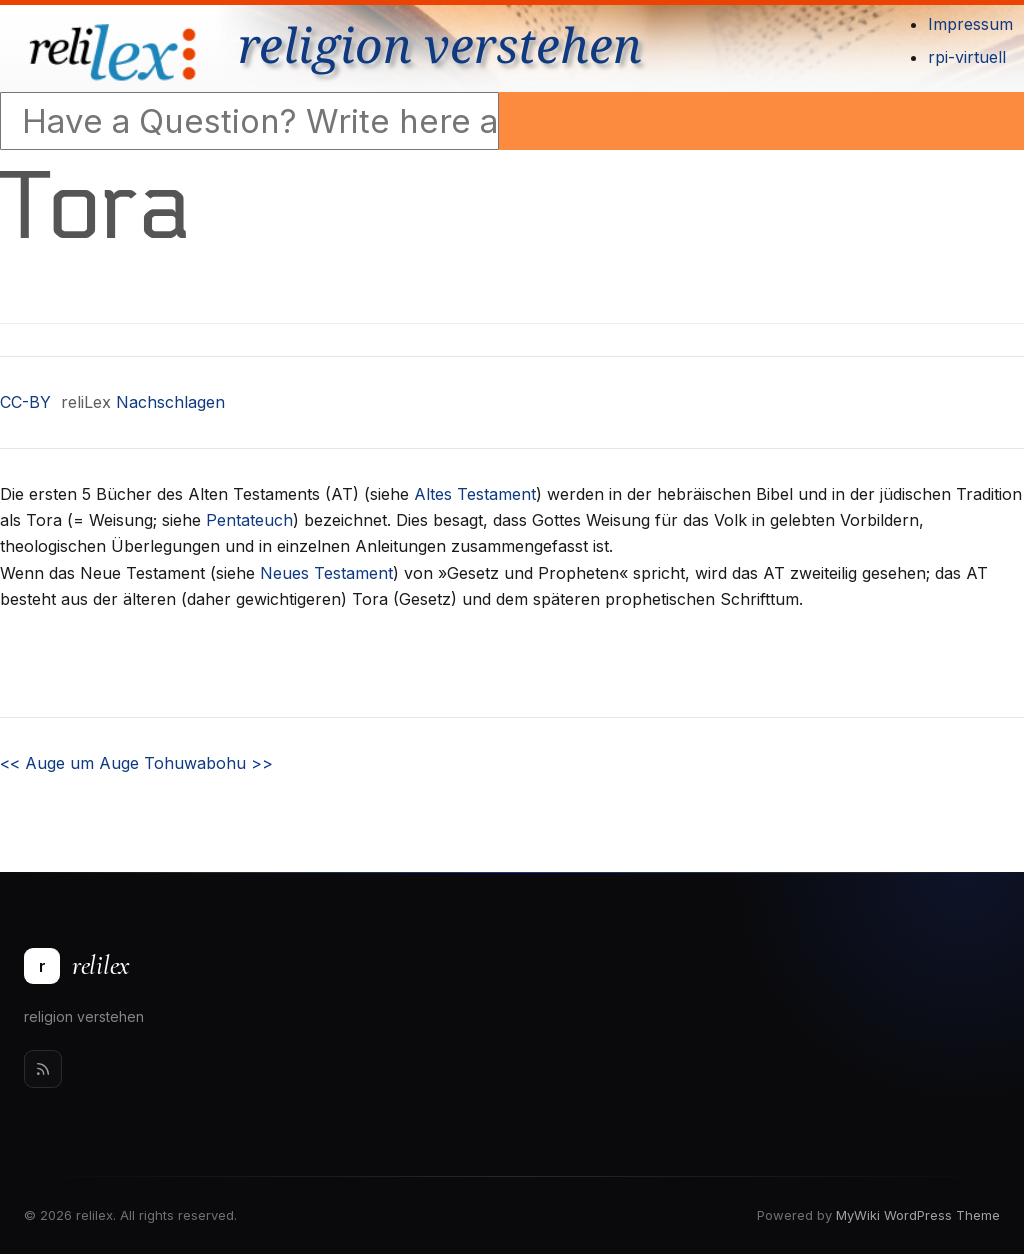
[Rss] (43, 1069)
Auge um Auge (69, 763)
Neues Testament (326, 573)
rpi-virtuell (967, 57)
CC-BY (25, 402)
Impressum (970, 24)
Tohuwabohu (208, 763)
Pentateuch (249, 520)
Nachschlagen (170, 402)
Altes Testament (475, 494)
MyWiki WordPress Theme (918, 1215)
